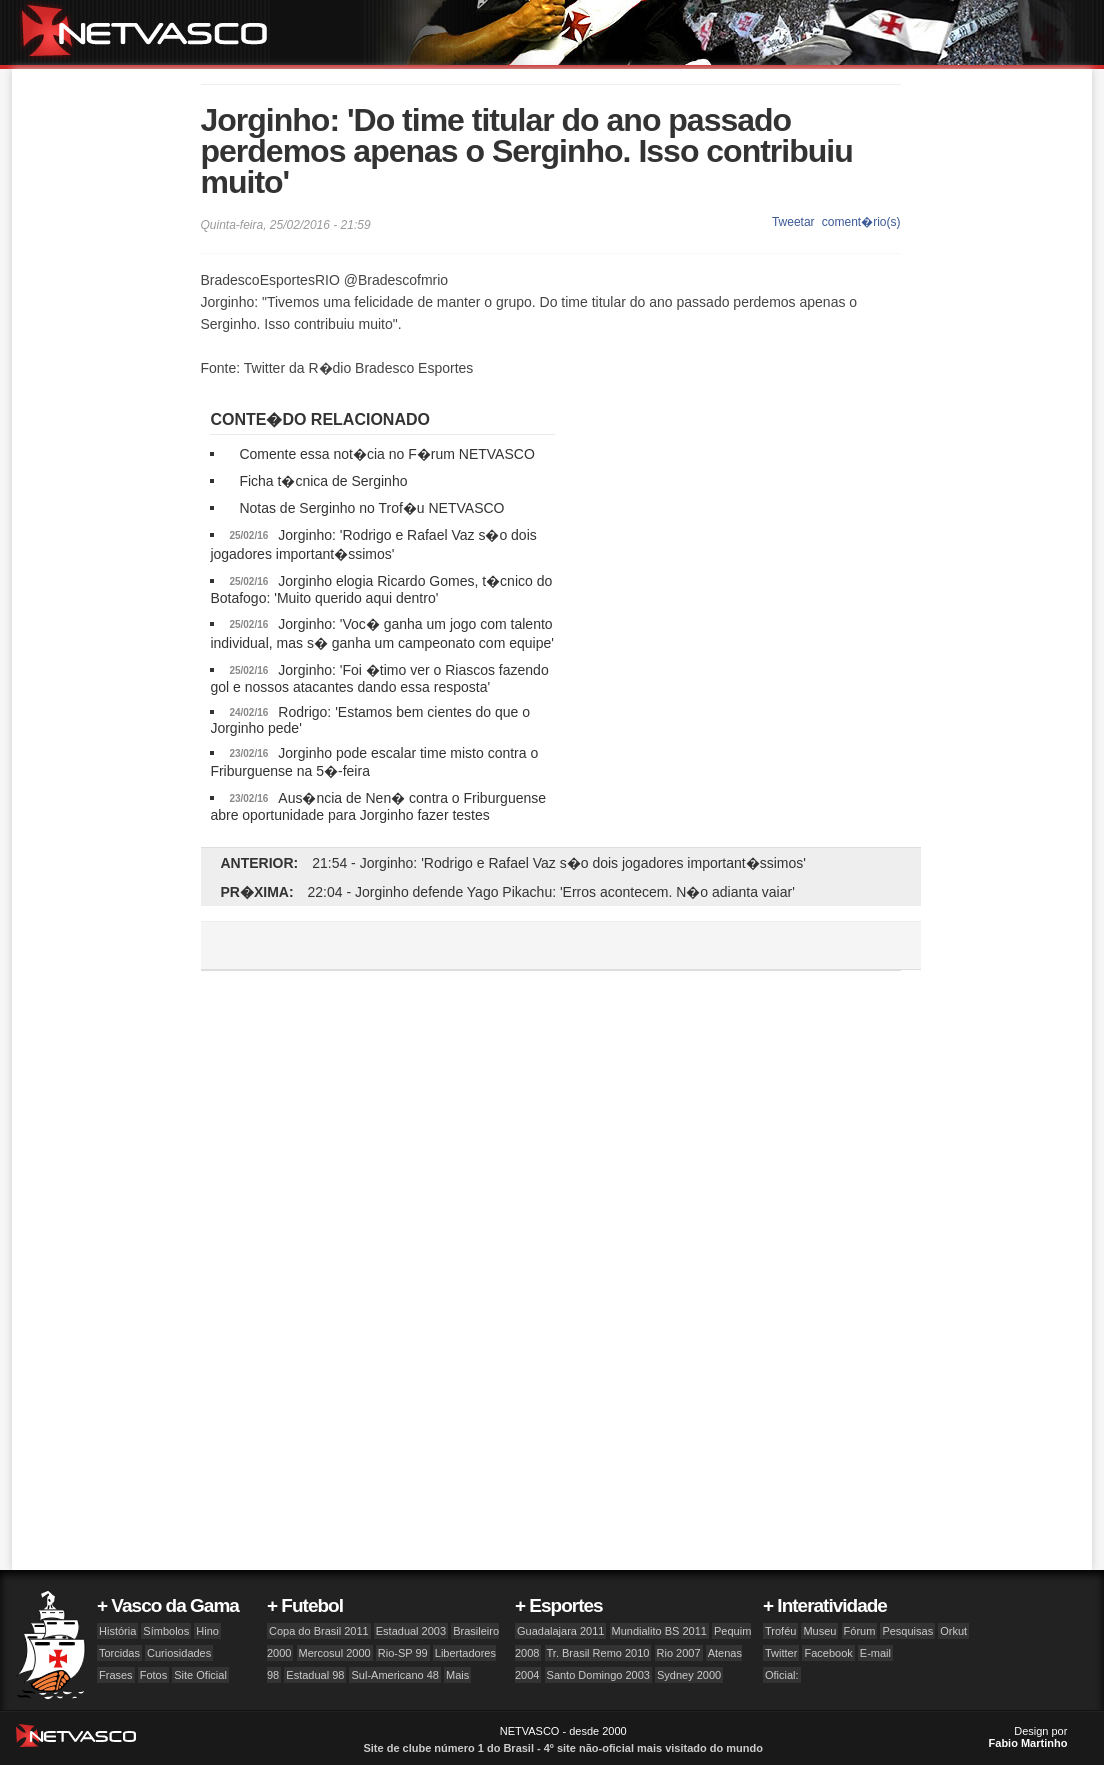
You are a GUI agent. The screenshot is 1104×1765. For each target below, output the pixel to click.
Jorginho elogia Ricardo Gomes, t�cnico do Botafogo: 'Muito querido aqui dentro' (381, 589)
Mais (457, 1675)
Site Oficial (200, 1675)
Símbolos (166, 1631)
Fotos (154, 1675)
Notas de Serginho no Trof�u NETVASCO (371, 508)
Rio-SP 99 (403, 1653)
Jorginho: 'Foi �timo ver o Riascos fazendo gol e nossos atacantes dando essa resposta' (379, 678)
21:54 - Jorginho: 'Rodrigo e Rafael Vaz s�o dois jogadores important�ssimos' (559, 863)
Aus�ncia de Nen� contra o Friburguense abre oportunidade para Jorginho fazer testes (378, 806)
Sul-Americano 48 (394, 1675)
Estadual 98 (315, 1675)
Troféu (780, 1631)
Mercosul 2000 (335, 1653)
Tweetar (793, 222)
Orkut (953, 1631)
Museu (819, 1631)
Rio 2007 (679, 1653)
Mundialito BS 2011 (659, 1631)
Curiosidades (179, 1653)
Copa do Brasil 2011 (319, 1631)
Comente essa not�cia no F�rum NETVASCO (386, 454)
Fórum (860, 1631)
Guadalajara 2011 (560, 1631)
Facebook (828, 1653)
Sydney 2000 (689, 1675)
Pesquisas (907, 1631)
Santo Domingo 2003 (598, 1675)
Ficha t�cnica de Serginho (323, 481)
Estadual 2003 (411, 1631)
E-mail (875, 1653)
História (117, 1631)
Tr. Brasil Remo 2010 (598, 1653)
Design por (1028, 1737)
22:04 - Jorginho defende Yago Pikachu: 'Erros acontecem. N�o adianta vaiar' (551, 892)
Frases (116, 1675)
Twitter (781, 1653)
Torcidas (119, 1653)
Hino (207, 1631)
